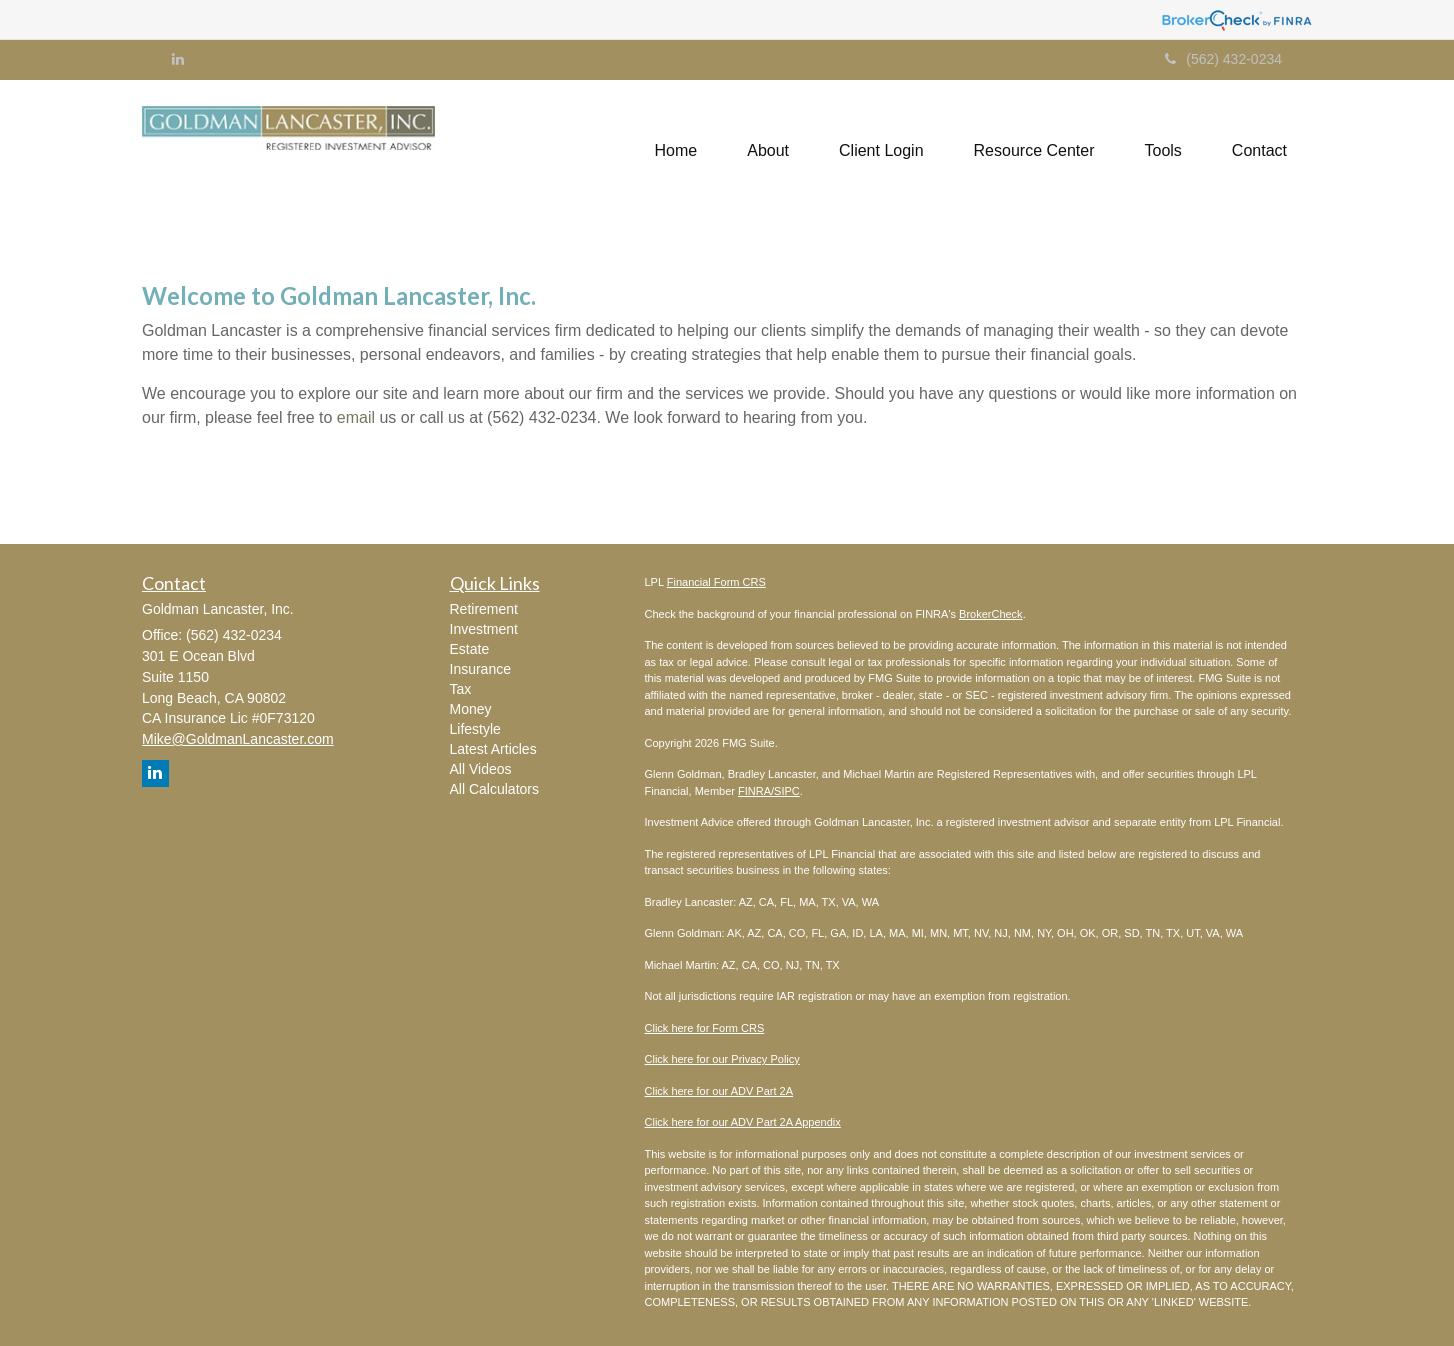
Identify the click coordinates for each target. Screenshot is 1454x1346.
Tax (461, 689)
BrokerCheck (991, 614)
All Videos (481, 769)
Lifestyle (475, 729)
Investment (484, 629)
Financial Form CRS (716, 582)
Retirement (484, 609)
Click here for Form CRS (705, 1028)
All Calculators (494, 789)
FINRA (754, 791)
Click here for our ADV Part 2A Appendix (743, 1122)
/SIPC (785, 791)
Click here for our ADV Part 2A (719, 1091)
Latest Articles (493, 749)
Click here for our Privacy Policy (722, 1059)
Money (471, 709)
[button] (768, 151)
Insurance (480, 669)
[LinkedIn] (178, 59)
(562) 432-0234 (1223, 59)
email (356, 417)
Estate (470, 649)
